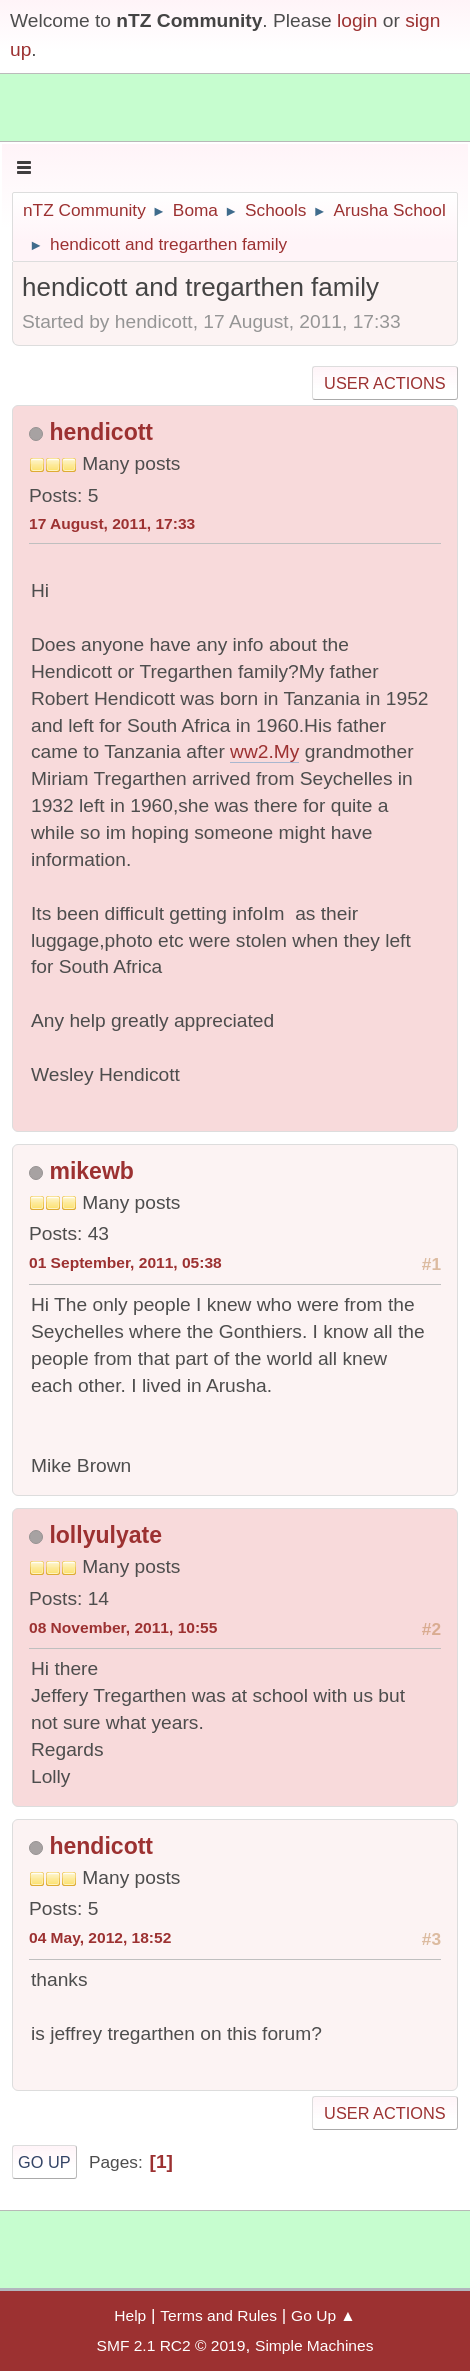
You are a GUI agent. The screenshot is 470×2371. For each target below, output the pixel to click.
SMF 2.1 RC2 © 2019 (171, 2345)
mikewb (91, 1171)
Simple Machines (314, 2345)
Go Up (44, 2162)
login (357, 20)
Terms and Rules (218, 2315)
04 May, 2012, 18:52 (100, 1937)
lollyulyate (105, 1535)
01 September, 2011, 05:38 (125, 1262)
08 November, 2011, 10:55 (123, 1627)
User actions (384, 383)
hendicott (101, 432)
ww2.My (264, 751)
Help (130, 2315)
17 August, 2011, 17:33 (112, 523)
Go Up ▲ (323, 2315)
